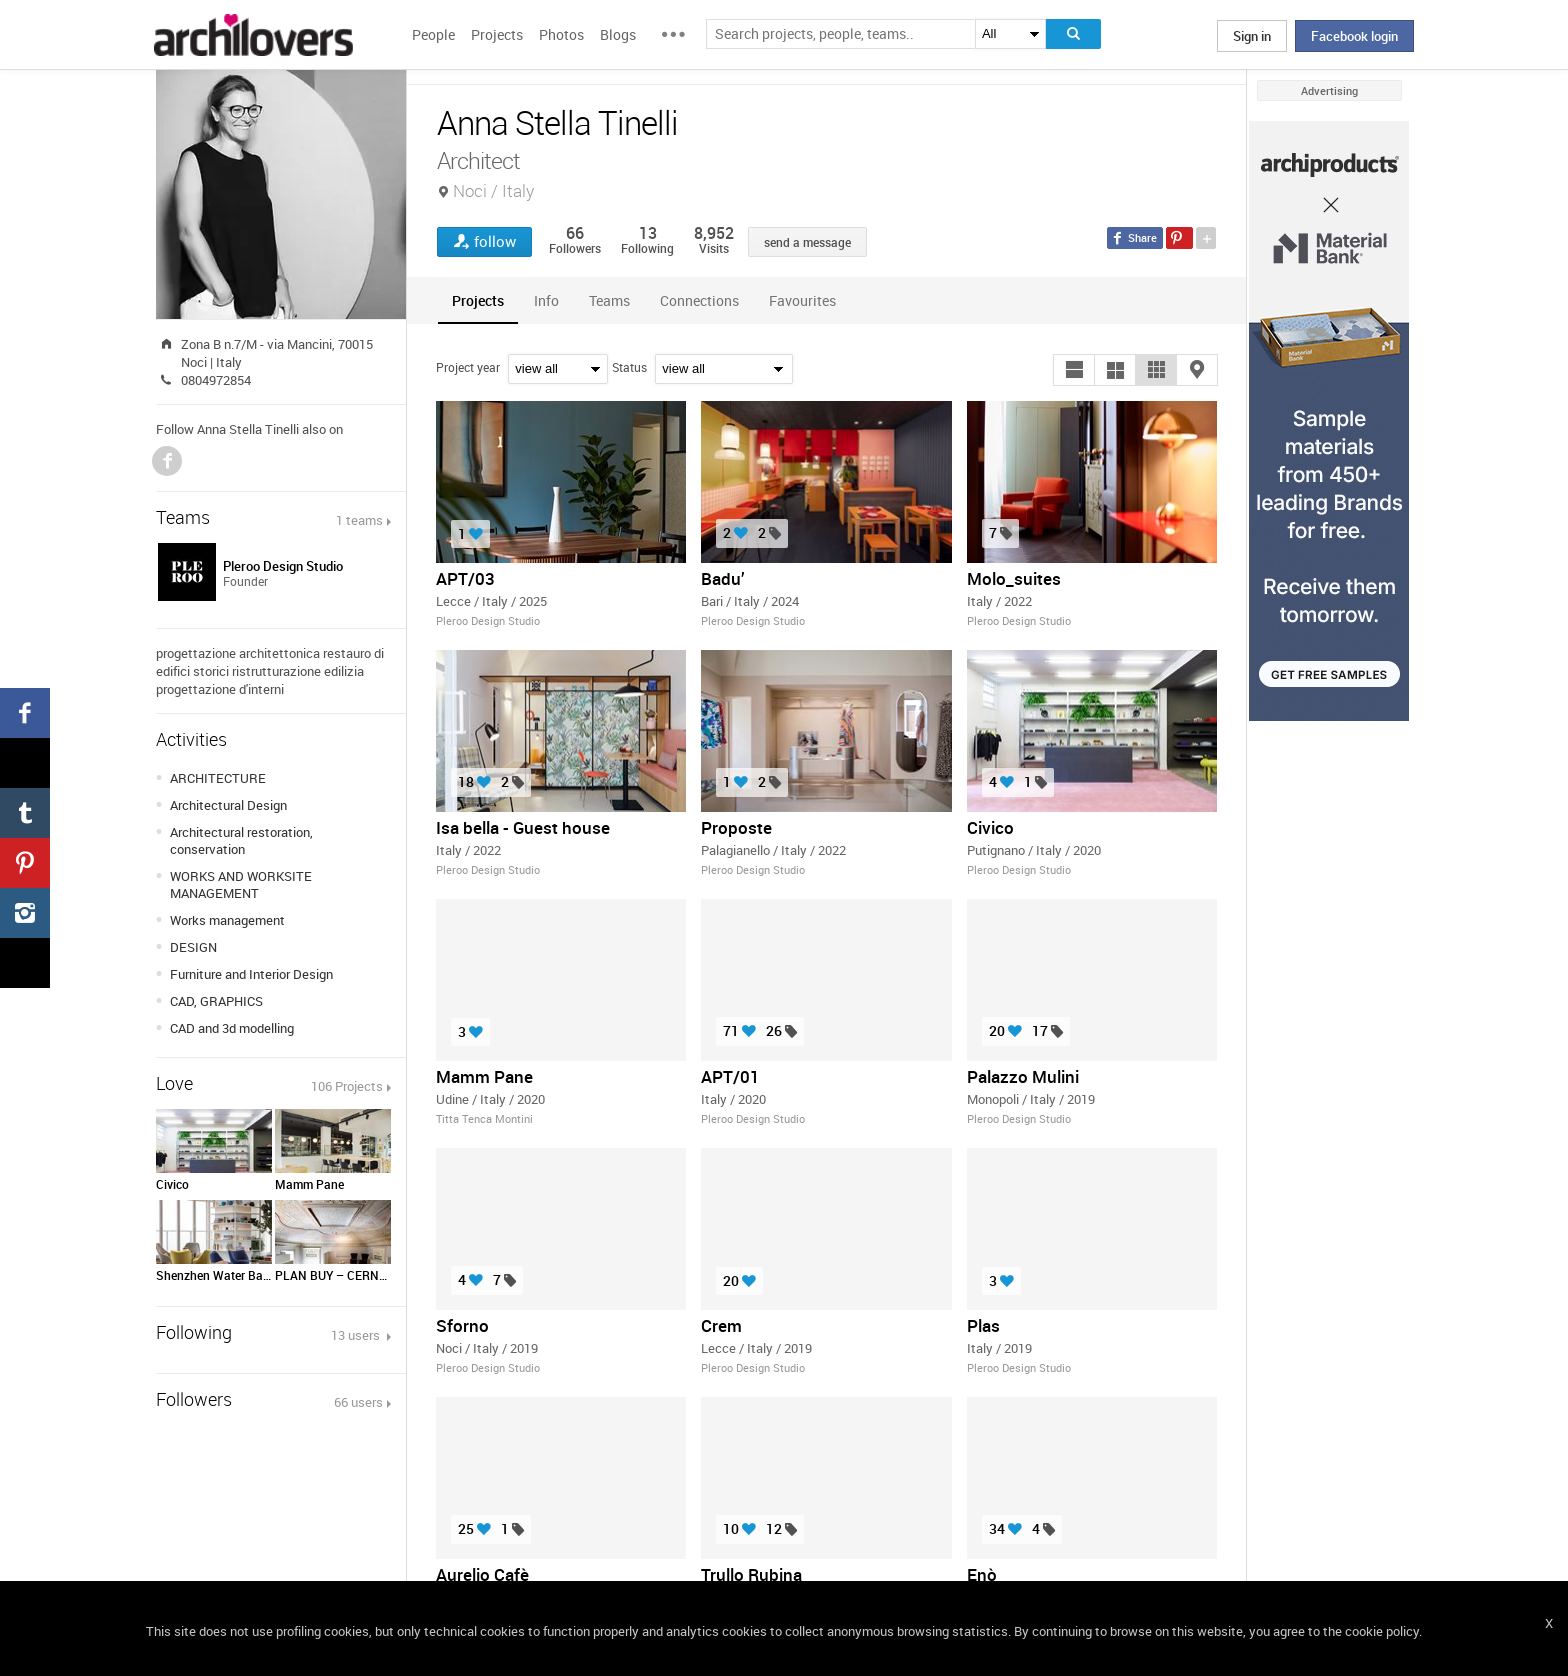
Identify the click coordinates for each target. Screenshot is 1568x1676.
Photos (561, 34)
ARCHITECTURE (218, 778)
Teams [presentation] (609, 300)
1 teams (359, 520)
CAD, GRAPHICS (216, 1001)
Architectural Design (228, 805)
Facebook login (1354, 36)
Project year (468, 367)
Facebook (167, 461)
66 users (358, 1402)
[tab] (478, 300)
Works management (227, 920)
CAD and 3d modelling (232, 1028)
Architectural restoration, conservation (241, 840)
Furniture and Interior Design (251, 974)
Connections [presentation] (699, 300)
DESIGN (193, 947)
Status (629, 367)
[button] (1074, 370)
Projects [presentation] (478, 300)
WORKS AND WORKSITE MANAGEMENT (241, 884)
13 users (357, 1335)
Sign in (1252, 36)
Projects (497, 34)
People (433, 34)
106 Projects (347, 1086)
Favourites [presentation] (802, 300)
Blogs (618, 34)
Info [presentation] (546, 300)
